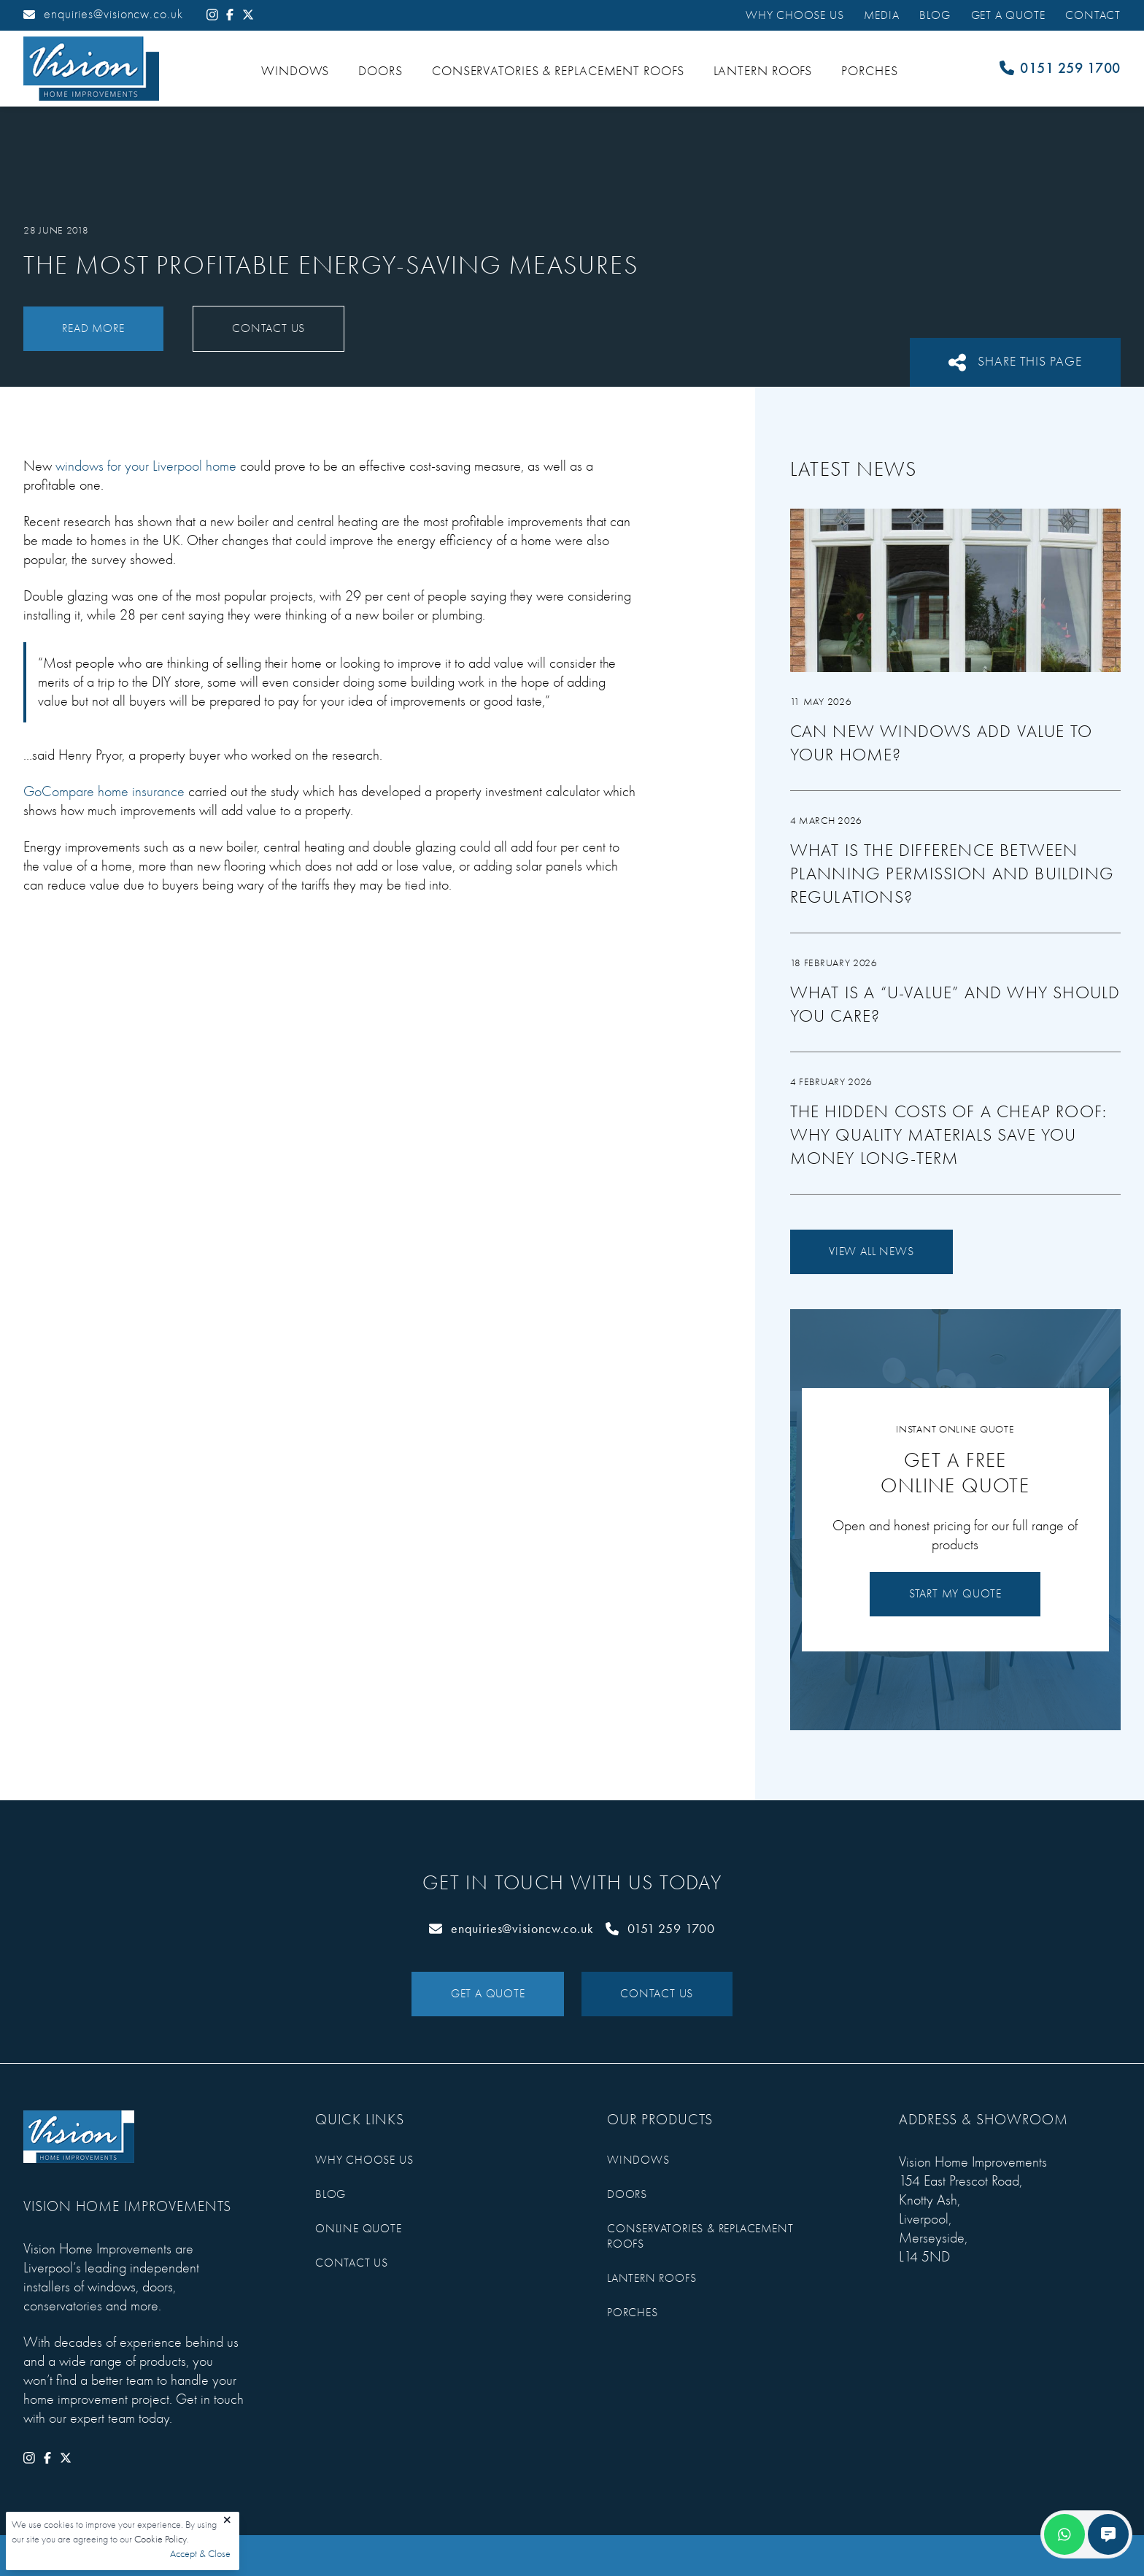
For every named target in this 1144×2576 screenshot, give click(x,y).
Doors (380, 71)
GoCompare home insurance (104, 791)
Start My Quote (955, 1593)
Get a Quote (1008, 15)
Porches (869, 71)
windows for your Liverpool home (145, 466)
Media (881, 15)
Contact (1093, 15)
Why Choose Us (794, 15)
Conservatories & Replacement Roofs (558, 71)
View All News (871, 1251)
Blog (934, 15)
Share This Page (1015, 362)
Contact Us (268, 328)
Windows (295, 71)
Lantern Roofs (763, 71)
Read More (93, 328)
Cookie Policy (160, 2539)
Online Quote (358, 2228)
